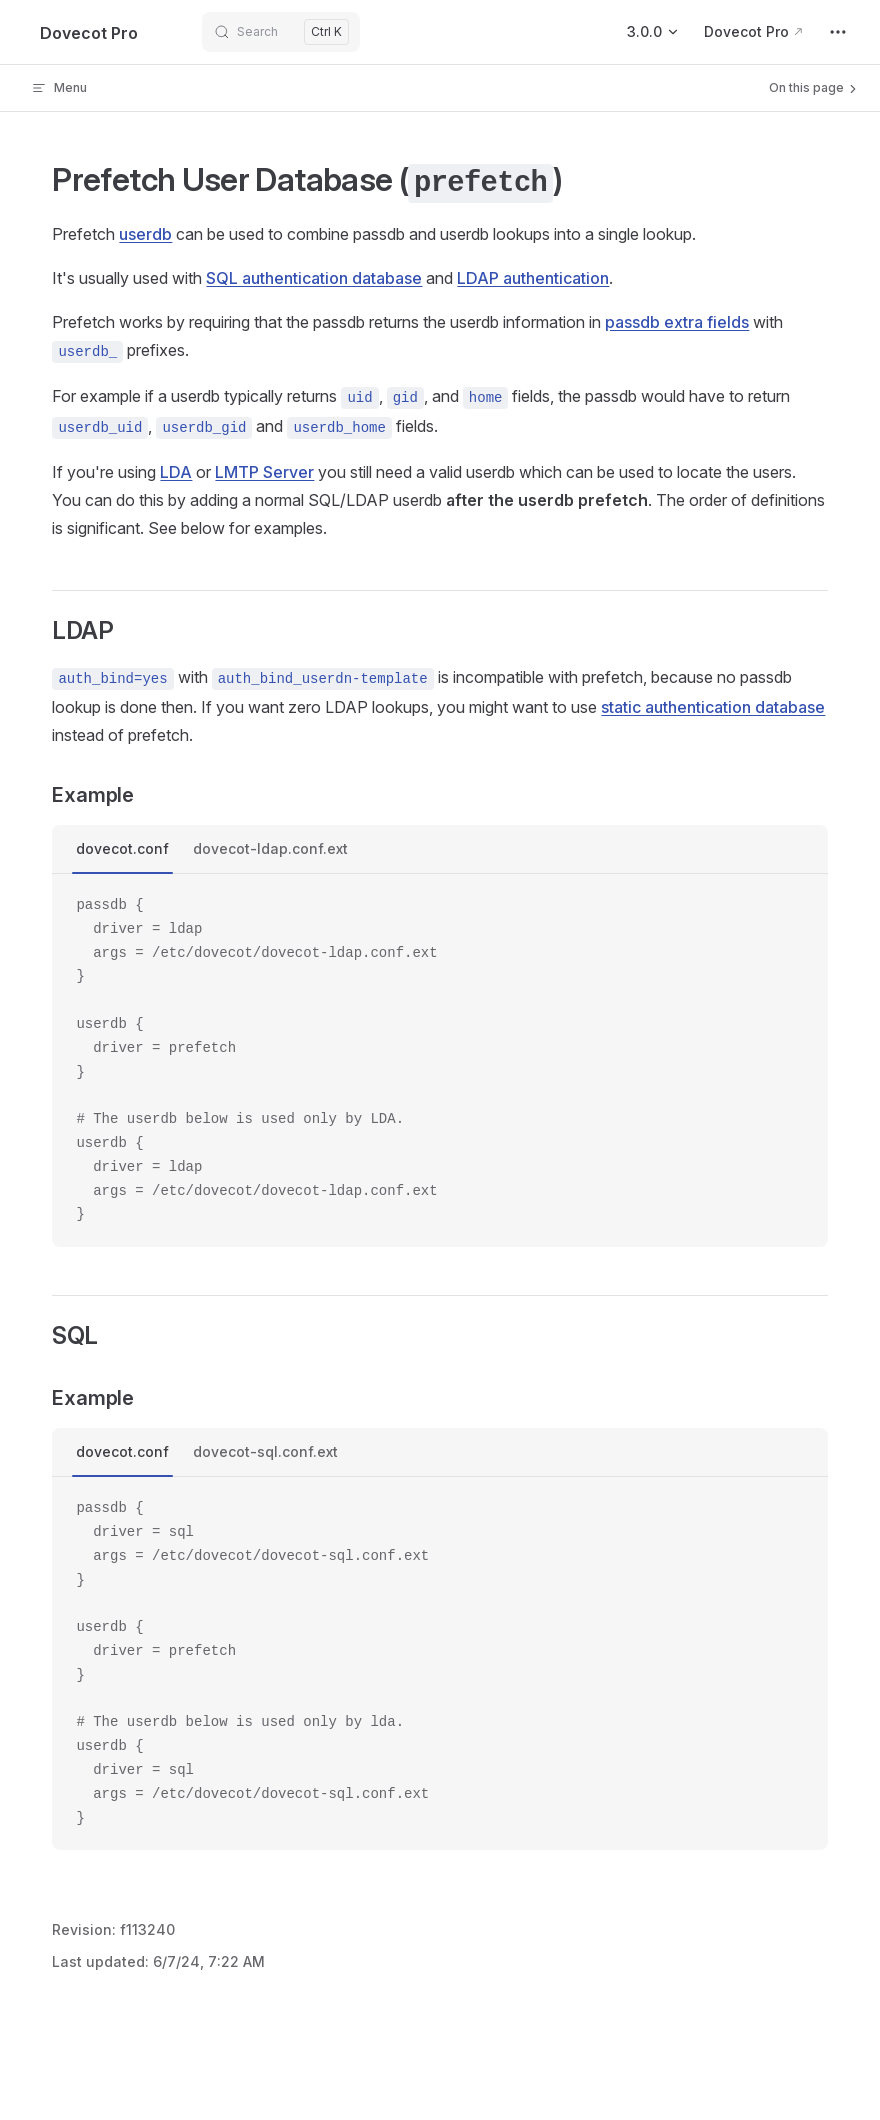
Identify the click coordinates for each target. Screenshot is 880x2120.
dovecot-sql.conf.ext (265, 1451)
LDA (176, 472)
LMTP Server (264, 472)
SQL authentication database (314, 278)
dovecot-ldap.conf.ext (270, 848)
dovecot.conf (122, 848)
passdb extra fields (677, 322)
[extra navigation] (838, 32)
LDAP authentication (533, 278)
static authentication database (713, 707)
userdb (145, 234)
